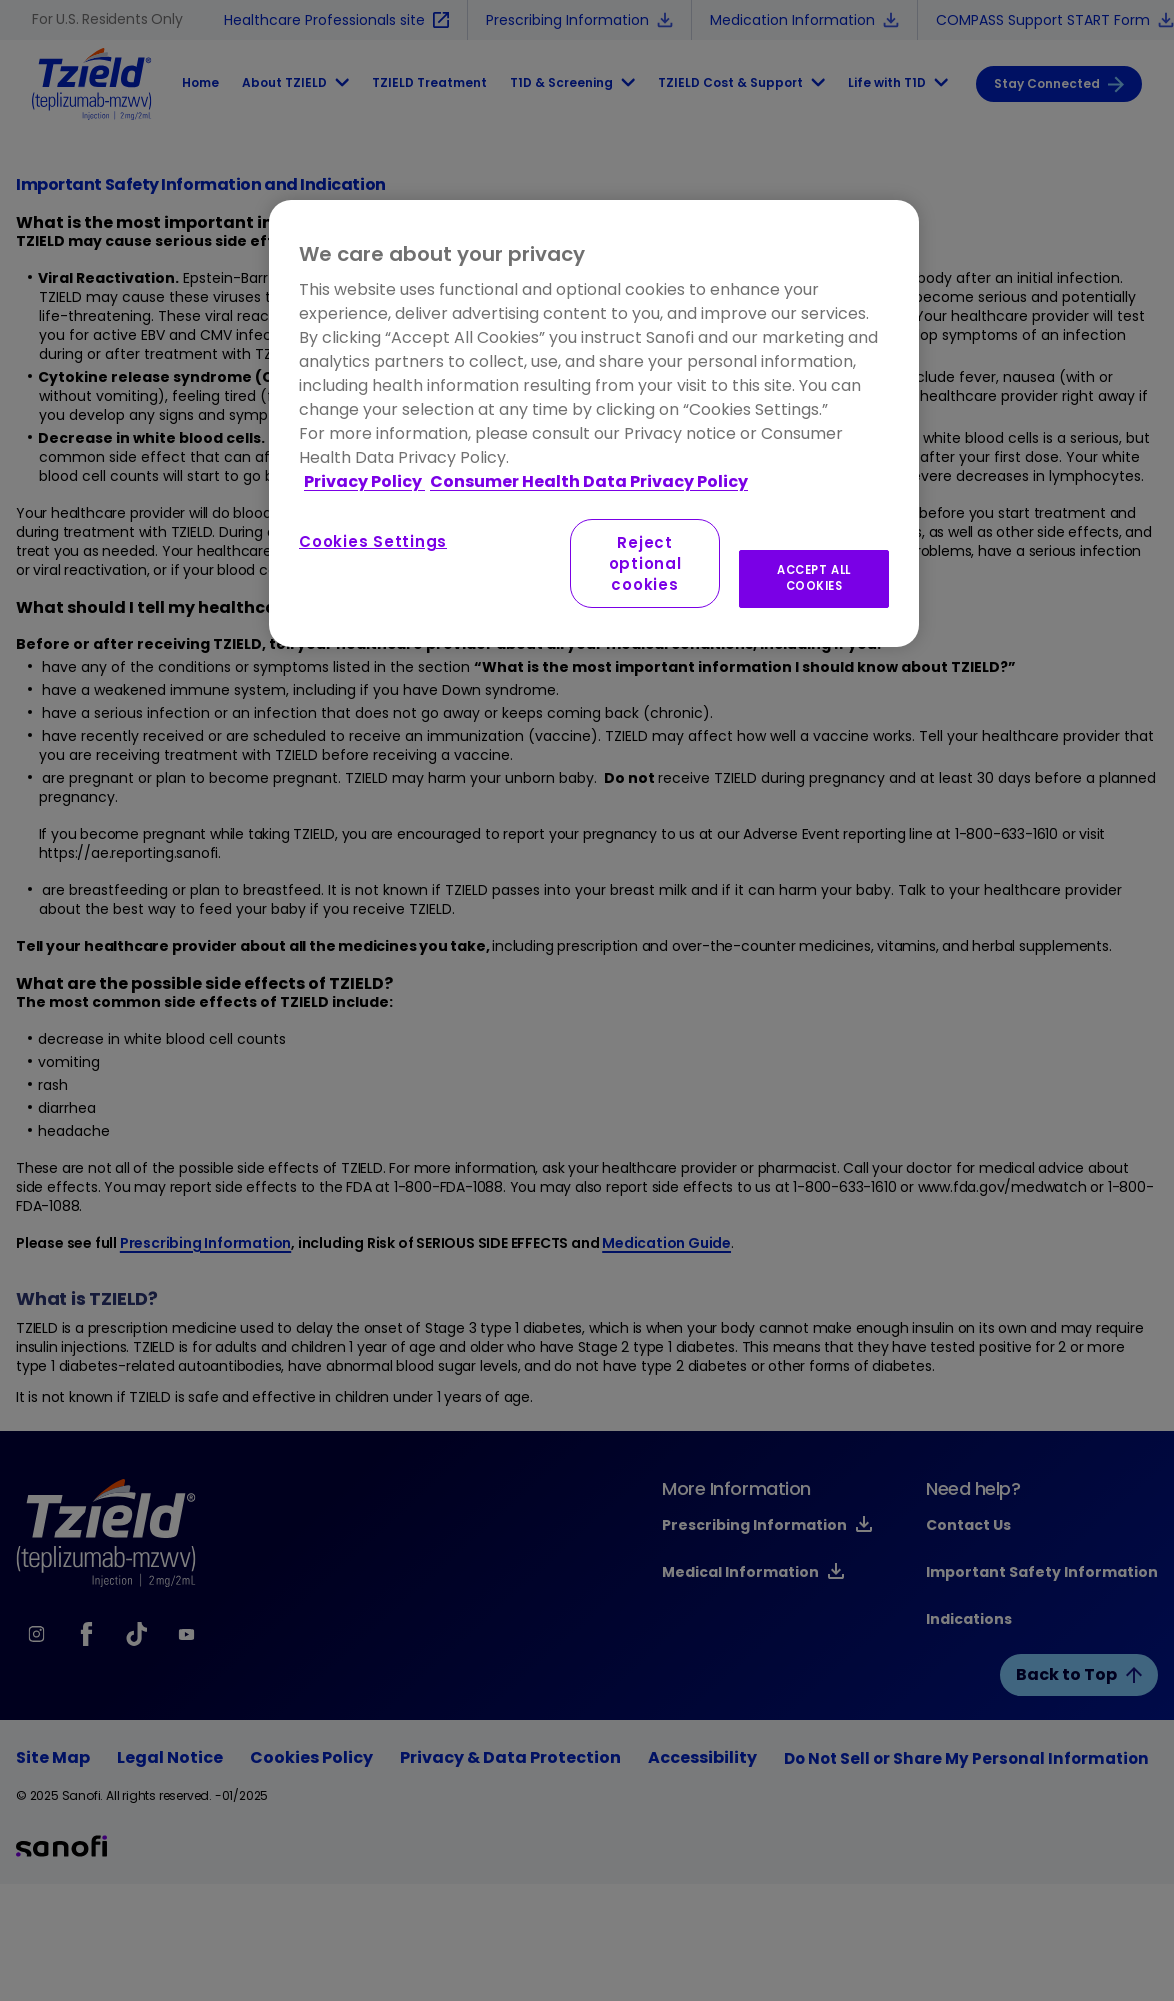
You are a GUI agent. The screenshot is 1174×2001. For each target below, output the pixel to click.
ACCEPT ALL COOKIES (814, 578)
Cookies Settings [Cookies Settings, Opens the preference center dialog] (373, 541)
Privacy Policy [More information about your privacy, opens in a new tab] (364, 481)
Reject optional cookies (645, 563)
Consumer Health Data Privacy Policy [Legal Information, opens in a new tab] (589, 481)
